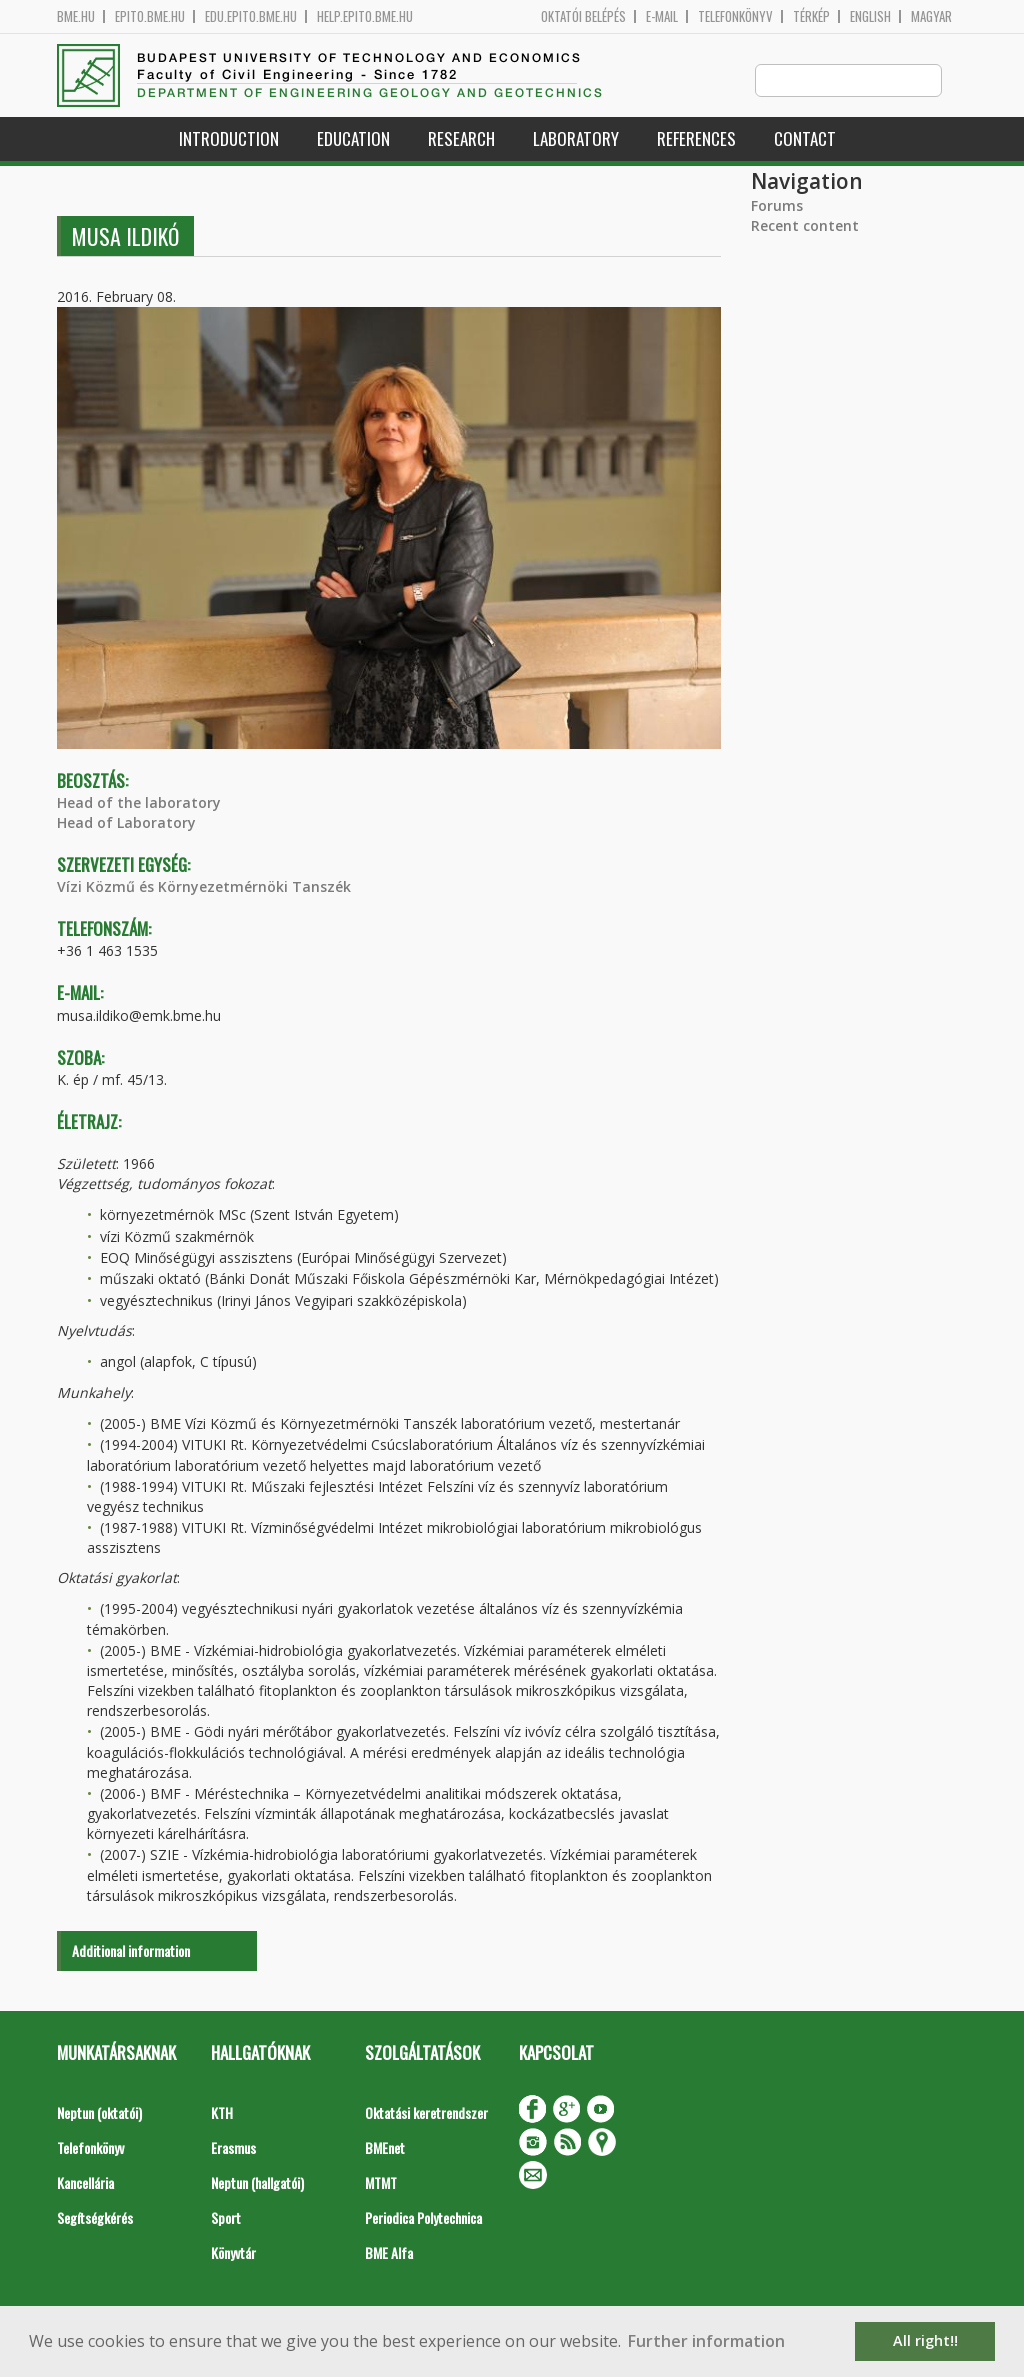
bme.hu (76, 16)
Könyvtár (233, 2253)
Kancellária (85, 2183)
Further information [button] (706, 2341)
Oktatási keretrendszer (426, 2113)
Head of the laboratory (139, 803)
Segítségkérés (95, 2218)
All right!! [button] (925, 2340)
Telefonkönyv (735, 16)
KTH (222, 2113)
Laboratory (576, 139)
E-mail (662, 16)
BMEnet (385, 2148)
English (870, 16)
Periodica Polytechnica (423, 2218)
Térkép (811, 16)
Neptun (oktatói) (99, 2113)
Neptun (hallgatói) (257, 2183)
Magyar (931, 16)
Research (461, 139)
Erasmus (233, 2148)
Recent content (805, 226)
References (696, 139)
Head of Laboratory (126, 823)
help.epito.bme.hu (365, 16)
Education (353, 139)
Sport (226, 2218)
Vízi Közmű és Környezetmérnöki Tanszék (204, 887)
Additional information (131, 1951)
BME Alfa (389, 2253)
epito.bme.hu (150, 16)
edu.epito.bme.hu (251, 16)
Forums (777, 206)
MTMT (381, 2183)
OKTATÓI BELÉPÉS (583, 16)
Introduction (229, 139)
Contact (805, 139)
